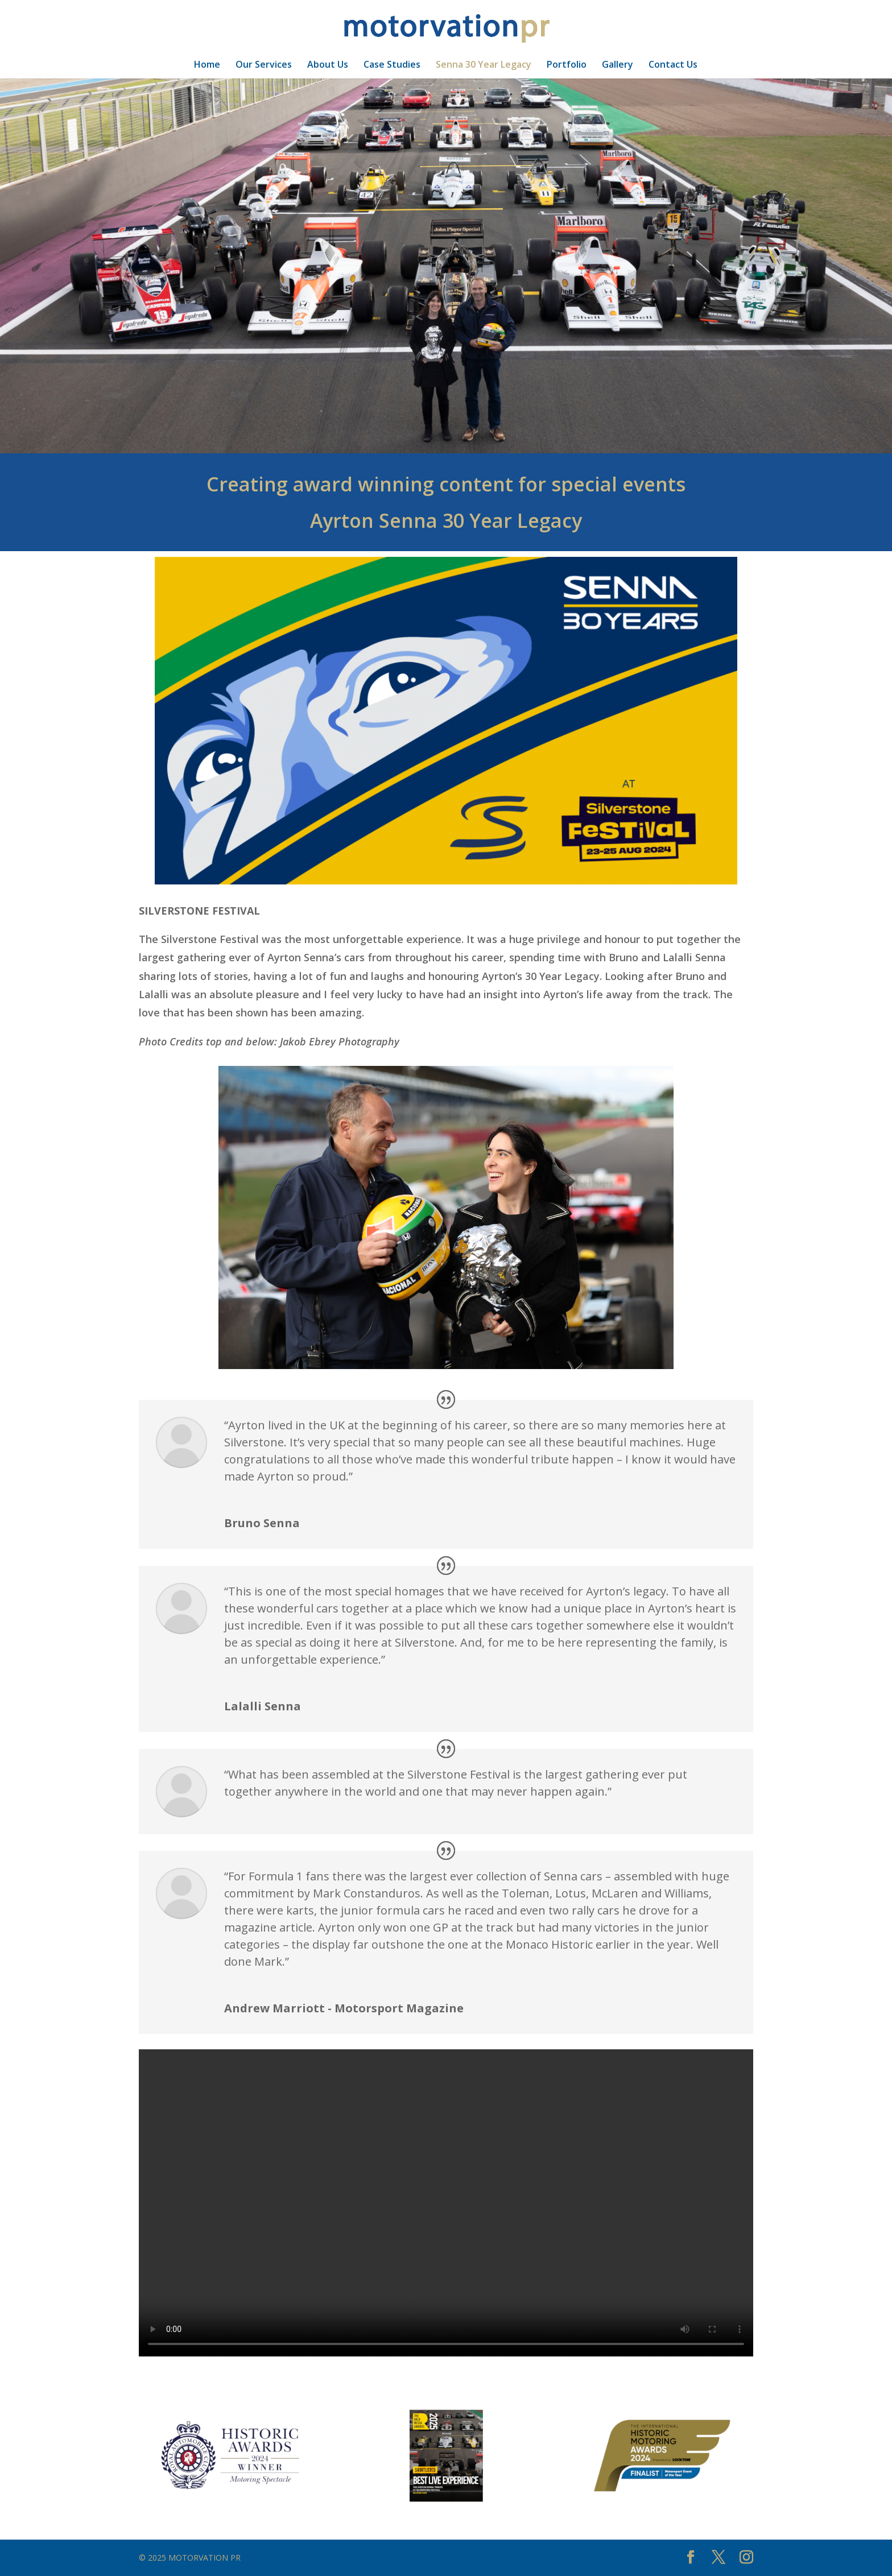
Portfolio (567, 65)
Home (207, 65)
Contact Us (673, 65)
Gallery (617, 65)
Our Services (264, 65)
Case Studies (392, 65)
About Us (327, 65)
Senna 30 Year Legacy (483, 65)
